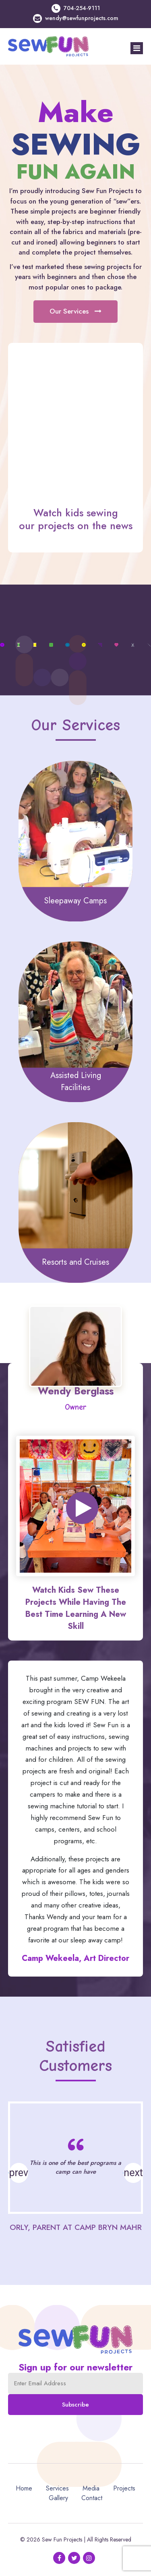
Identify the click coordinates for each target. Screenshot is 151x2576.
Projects (124, 2488)
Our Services (75, 311)
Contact (91, 2498)
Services (57, 2488)
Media (91, 2488)
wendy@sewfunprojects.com (81, 18)
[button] (133, 2173)
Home (24, 2488)
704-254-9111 (82, 8)
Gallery (58, 2498)
